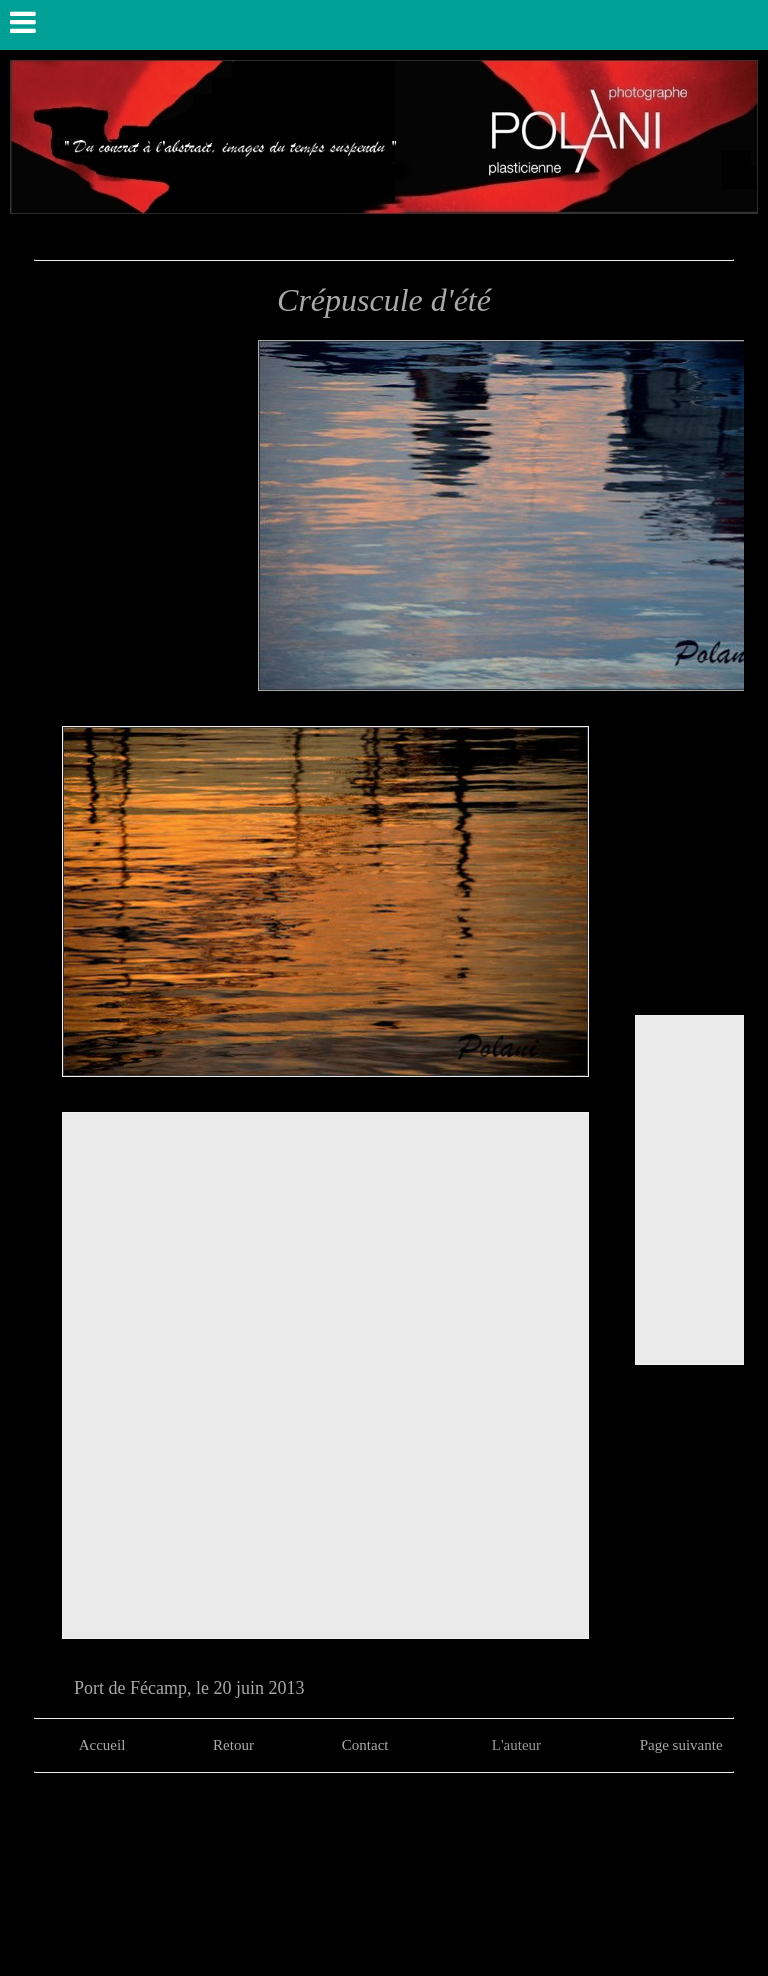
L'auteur (516, 1745)
